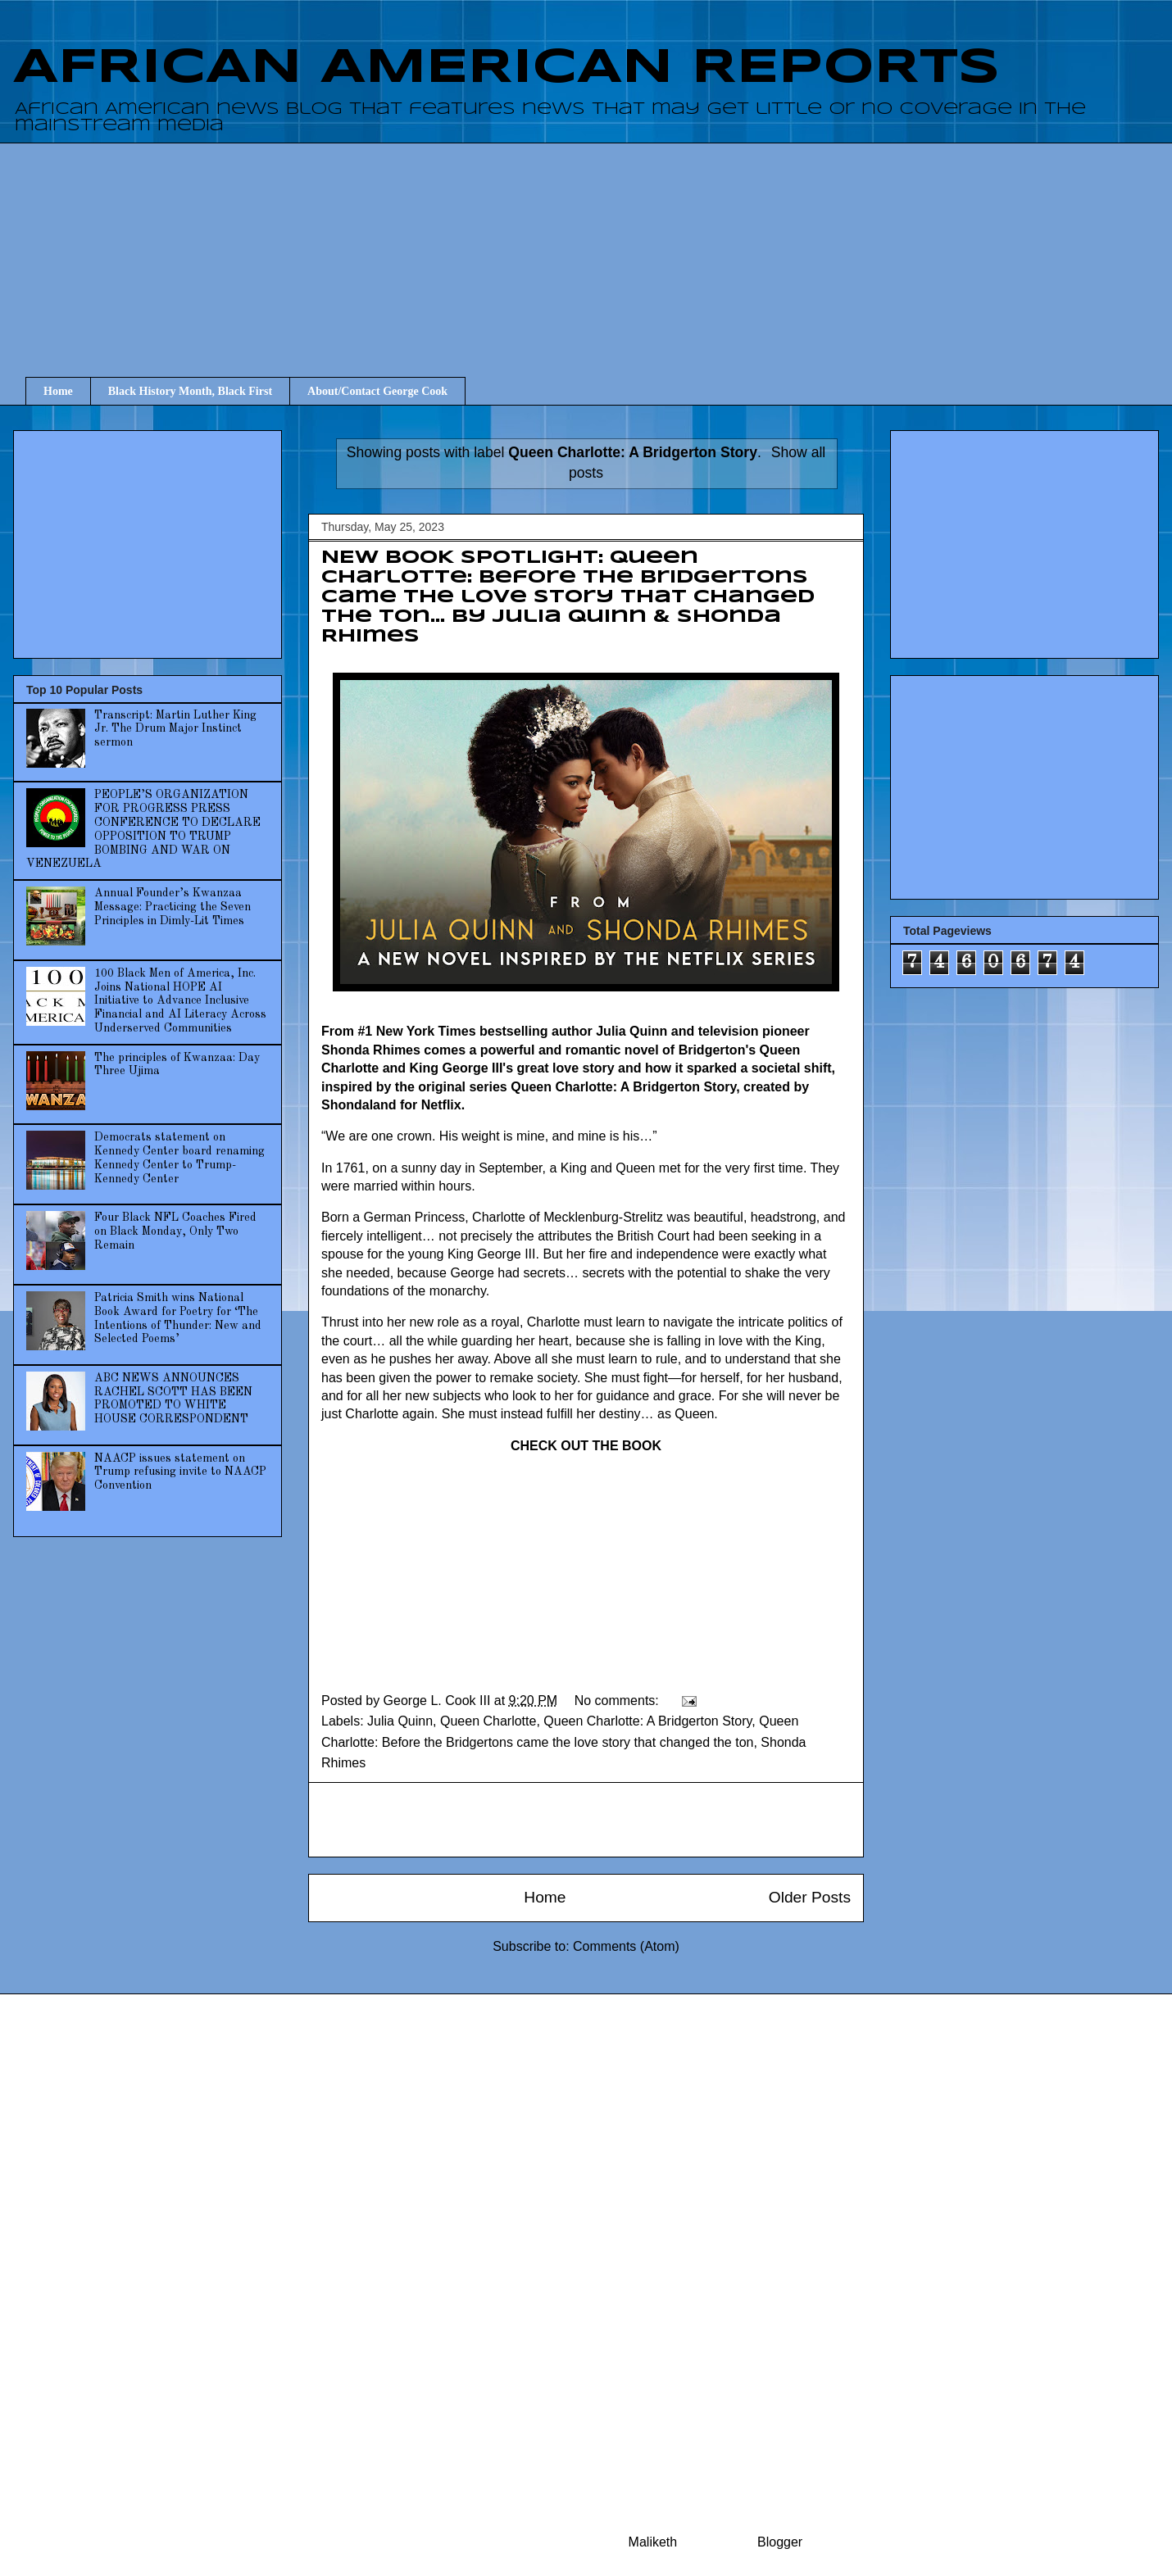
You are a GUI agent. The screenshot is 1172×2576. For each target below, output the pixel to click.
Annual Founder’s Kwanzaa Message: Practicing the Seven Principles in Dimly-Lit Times (172, 907)
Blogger (779, 2542)
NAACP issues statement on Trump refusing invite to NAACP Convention (180, 1472)
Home (58, 391)
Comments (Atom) (626, 1946)
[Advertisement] (598, 245)
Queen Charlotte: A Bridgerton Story (647, 1721)
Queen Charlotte (488, 1721)
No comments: (619, 1701)
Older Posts (810, 1897)
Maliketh (653, 2542)
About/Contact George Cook (377, 391)
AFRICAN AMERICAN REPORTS (506, 68)
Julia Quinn (400, 1721)
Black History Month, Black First (190, 391)
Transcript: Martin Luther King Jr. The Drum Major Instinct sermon (175, 729)
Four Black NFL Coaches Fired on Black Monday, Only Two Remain (175, 1231)
